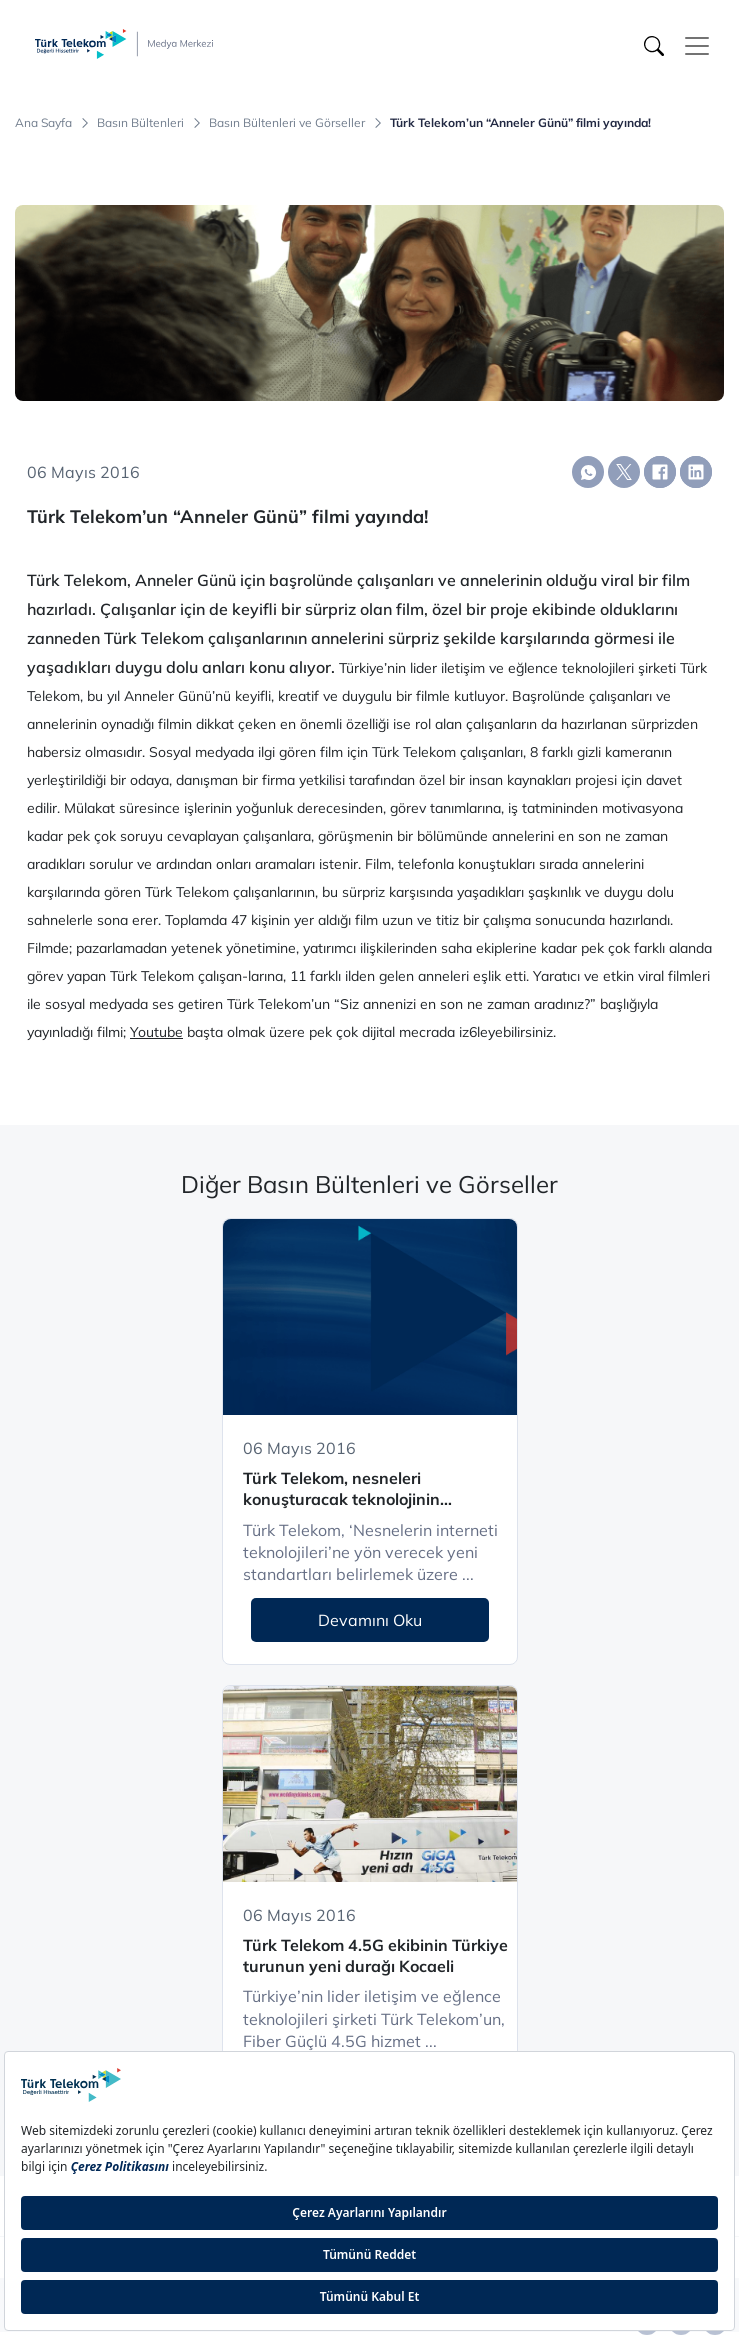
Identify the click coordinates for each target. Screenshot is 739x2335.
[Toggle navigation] (697, 46)
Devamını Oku (370, 1620)
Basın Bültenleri (140, 123)
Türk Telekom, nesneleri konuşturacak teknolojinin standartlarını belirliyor (341, 1489)
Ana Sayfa (43, 123)
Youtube (156, 1032)
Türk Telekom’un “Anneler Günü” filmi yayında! (520, 123)
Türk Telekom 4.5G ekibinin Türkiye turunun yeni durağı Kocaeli (375, 1955)
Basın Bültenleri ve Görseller (287, 123)
